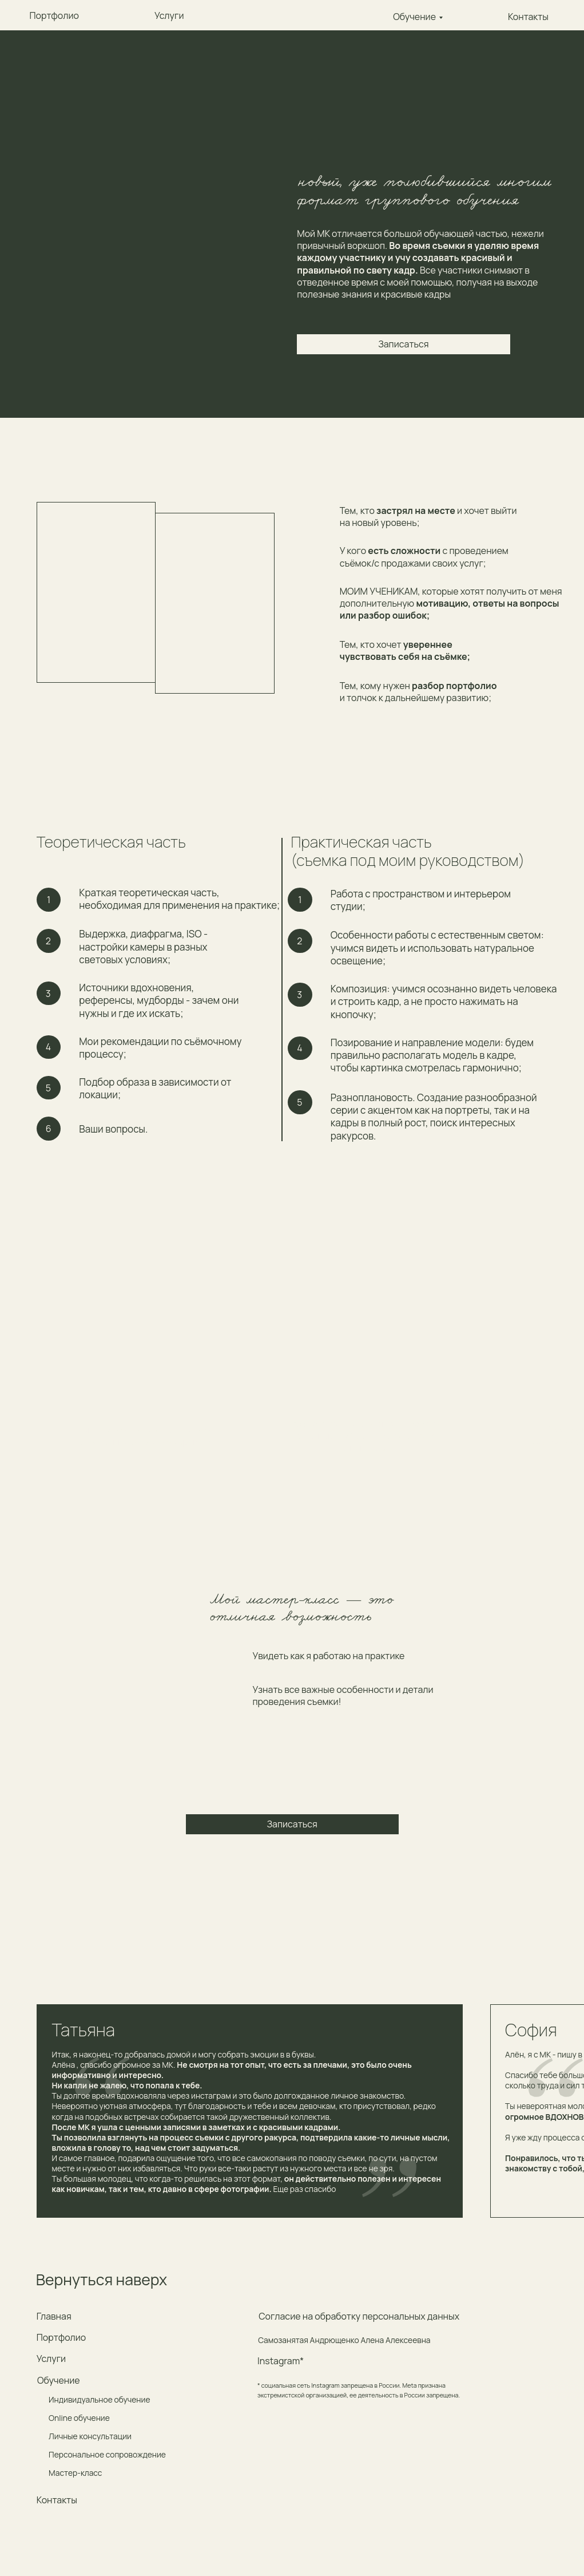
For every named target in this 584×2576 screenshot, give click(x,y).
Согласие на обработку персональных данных (359, 2316)
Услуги (51, 2358)
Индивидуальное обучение (99, 2399)
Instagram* (280, 2361)
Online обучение (79, 2417)
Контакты (57, 2500)
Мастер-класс (75, 2472)
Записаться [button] (403, 344)
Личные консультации (90, 2436)
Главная (54, 2316)
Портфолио (61, 2337)
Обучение (414, 16)
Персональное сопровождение (107, 2454)
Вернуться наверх (101, 2279)
